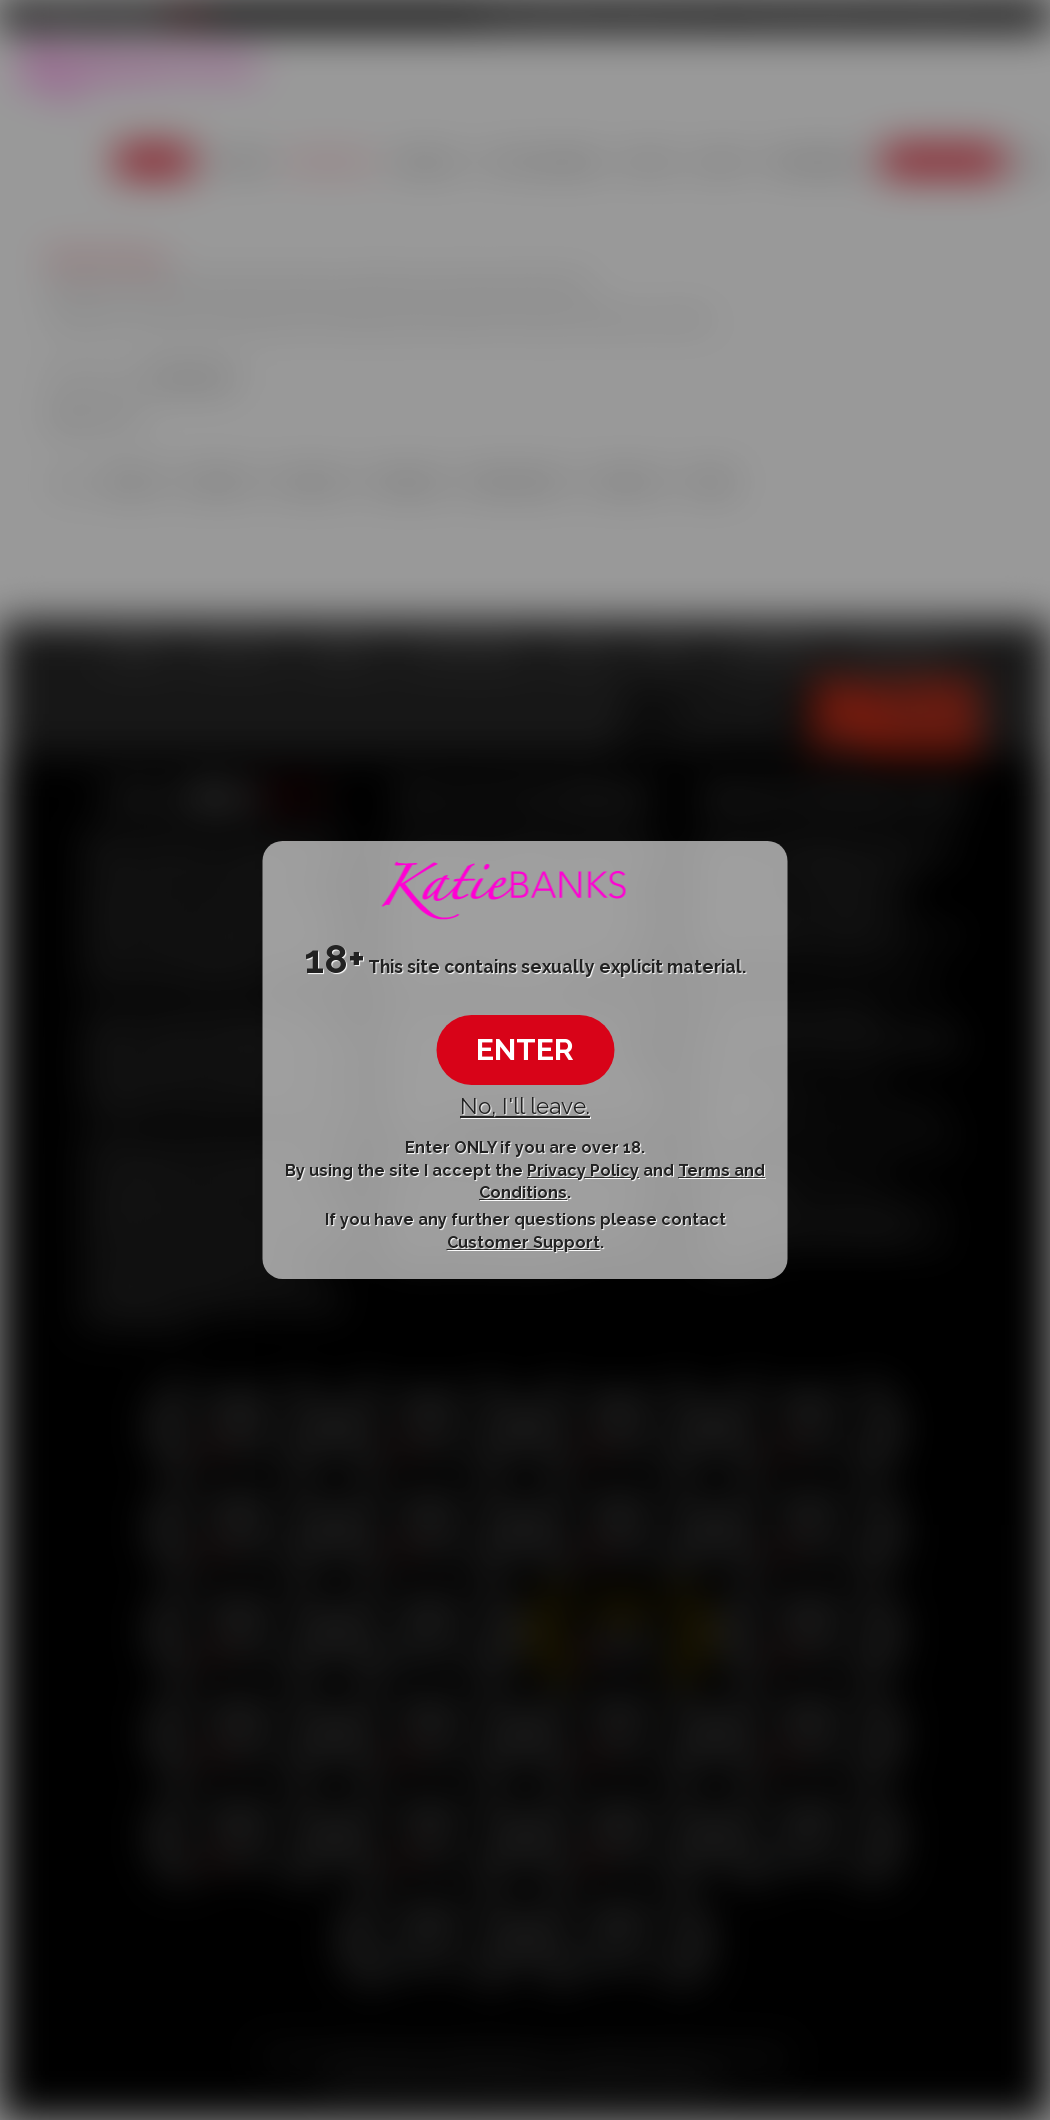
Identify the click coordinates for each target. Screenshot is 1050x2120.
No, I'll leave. (525, 1106)
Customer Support (523, 1242)
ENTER (525, 1049)
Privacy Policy (583, 1169)
